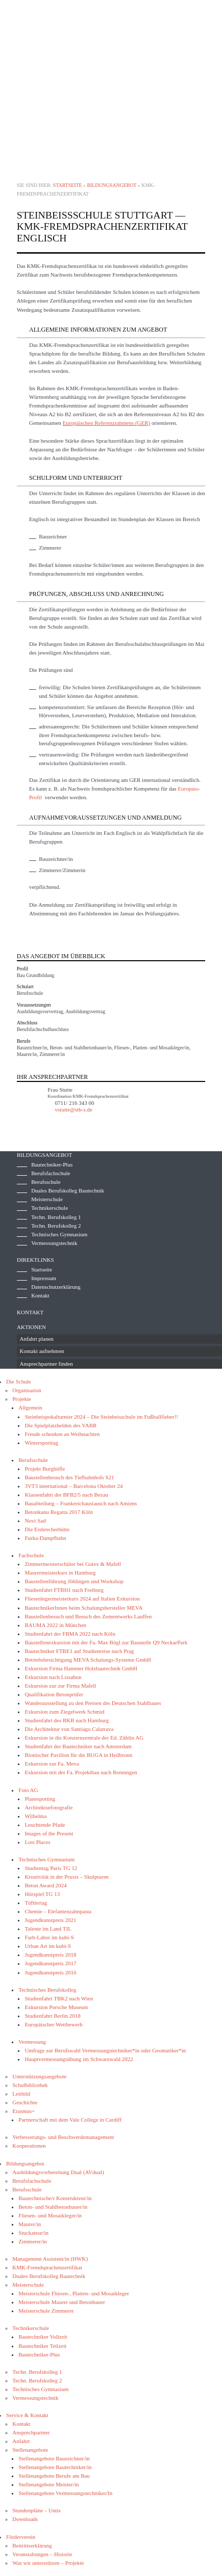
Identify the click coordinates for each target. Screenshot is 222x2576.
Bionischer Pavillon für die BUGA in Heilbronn (78, 1755)
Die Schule (18, 1381)
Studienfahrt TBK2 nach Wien (58, 1998)
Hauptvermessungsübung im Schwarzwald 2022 (78, 2059)
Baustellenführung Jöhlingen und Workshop (74, 1581)
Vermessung (32, 2042)
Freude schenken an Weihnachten (62, 1434)
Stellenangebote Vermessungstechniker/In (65, 2493)
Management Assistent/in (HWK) (50, 2259)
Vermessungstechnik (54, 1243)
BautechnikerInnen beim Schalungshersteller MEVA (83, 1608)
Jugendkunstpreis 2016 (50, 1972)
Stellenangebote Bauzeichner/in (54, 2458)
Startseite (67, 185)
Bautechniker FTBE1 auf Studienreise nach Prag (79, 1651)
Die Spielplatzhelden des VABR (60, 1425)
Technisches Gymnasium (59, 1234)
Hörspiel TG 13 (42, 1894)
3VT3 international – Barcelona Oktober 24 (73, 1486)
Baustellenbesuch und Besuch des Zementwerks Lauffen (88, 1616)
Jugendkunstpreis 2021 (50, 1920)
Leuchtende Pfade (44, 1825)
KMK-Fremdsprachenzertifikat (47, 2267)
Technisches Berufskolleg (47, 1990)
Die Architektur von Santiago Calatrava (68, 1729)
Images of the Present (48, 1833)
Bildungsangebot (111, 185)
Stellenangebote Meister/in (48, 2484)
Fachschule (30, 1555)
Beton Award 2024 (45, 1885)
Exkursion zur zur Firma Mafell (60, 1686)
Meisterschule (47, 1199)
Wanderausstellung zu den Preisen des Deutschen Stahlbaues (92, 1703)
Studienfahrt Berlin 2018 (52, 2016)
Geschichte (24, 2102)
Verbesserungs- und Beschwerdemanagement (63, 2137)
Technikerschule (49, 1208)
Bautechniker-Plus (51, 1164)
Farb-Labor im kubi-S (49, 1937)
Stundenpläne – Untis (36, 2510)
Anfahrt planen (37, 1339)
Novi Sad (34, 1520)
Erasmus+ (23, 2111)
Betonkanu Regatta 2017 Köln (58, 1512)
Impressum (43, 1278)
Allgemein (30, 1407)
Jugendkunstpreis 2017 (50, 1963)
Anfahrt (21, 2441)
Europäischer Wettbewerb (53, 2024)
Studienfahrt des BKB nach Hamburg (66, 1720)
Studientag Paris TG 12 (50, 1868)
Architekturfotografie (48, 1807)
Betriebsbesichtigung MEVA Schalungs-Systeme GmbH (87, 1660)
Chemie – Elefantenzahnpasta (57, 1911)
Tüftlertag (35, 1903)
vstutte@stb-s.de (73, 1109)
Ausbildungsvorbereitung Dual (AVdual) (58, 2172)
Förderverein (20, 2537)
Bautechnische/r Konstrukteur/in (54, 2198)
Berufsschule (45, 1182)
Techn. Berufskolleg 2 (56, 1226)
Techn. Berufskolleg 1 (56, 1217)
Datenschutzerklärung (56, 1287)
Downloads (25, 2519)
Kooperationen (28, 2146)
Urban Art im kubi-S (47, 1946)
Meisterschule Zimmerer (45, 2311)
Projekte (21, 1399)
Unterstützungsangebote (39, 2076)
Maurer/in (29, 2224)
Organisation (26, 1390)
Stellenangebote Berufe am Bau (54, 2476)
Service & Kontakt (27, 2415)
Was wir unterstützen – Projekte (48, 2563)
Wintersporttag (41, 1443)
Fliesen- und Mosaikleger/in (50, 2215)
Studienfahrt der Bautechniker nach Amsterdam (78, 1746)
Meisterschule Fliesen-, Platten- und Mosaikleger (73, 2293)
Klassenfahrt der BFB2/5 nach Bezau (66, 1495)
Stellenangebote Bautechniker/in (54, 2467)
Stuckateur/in (33, 2233)
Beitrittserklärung (32, 2545)
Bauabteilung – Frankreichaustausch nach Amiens (80, 1503)
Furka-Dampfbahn (45, 1538)
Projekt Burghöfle (44, 1469)
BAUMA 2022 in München (55, 1625)
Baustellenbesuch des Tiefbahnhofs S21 (69, 1477)
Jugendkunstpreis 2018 (50, 1954)
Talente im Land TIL (47, 1929)
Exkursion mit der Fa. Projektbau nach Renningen (80, 1772)
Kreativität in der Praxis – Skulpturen (66, 1877)
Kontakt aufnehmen (42, 1351)
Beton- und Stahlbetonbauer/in (52, 2207)
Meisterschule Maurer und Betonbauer (61, 2302)
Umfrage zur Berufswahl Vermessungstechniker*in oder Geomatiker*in (105, 2050)
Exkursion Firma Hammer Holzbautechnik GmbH (80, 1668)
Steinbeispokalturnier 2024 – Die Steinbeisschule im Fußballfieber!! (101, 1417)
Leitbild (21, 2094)
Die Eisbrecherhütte (46, 1529)
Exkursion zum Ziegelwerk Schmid (64, 1712)
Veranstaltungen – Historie (42, 2554)
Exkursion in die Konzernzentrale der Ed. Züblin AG (83, 1737)
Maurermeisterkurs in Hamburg (59, 1572)
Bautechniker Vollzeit (42, 2337)
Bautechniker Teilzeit (42, 2346)
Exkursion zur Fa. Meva (51, 1763)
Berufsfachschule (50, 1173)
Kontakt (40, 1295)
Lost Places (37, 1842)
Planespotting (39, 1799)
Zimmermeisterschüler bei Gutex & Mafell (72, 1564)
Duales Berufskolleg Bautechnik (67, 1190)
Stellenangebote (30, 2450)
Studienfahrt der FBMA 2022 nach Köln (69, 1634)
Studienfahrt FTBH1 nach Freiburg (64, 1590)
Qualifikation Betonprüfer (53, 1694)
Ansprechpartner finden (46, 1364)
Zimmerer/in (32, 2241)
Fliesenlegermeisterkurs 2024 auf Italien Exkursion (81, 1598)
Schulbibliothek (30, 2085)
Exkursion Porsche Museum (56, 2007)
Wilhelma (35, 1816)
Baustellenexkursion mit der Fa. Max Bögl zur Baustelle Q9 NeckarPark (105, 1642)
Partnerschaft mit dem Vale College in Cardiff (69, 2120)
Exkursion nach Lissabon (52, 1677)
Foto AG (28, 1790)
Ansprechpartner (31, 2432)
